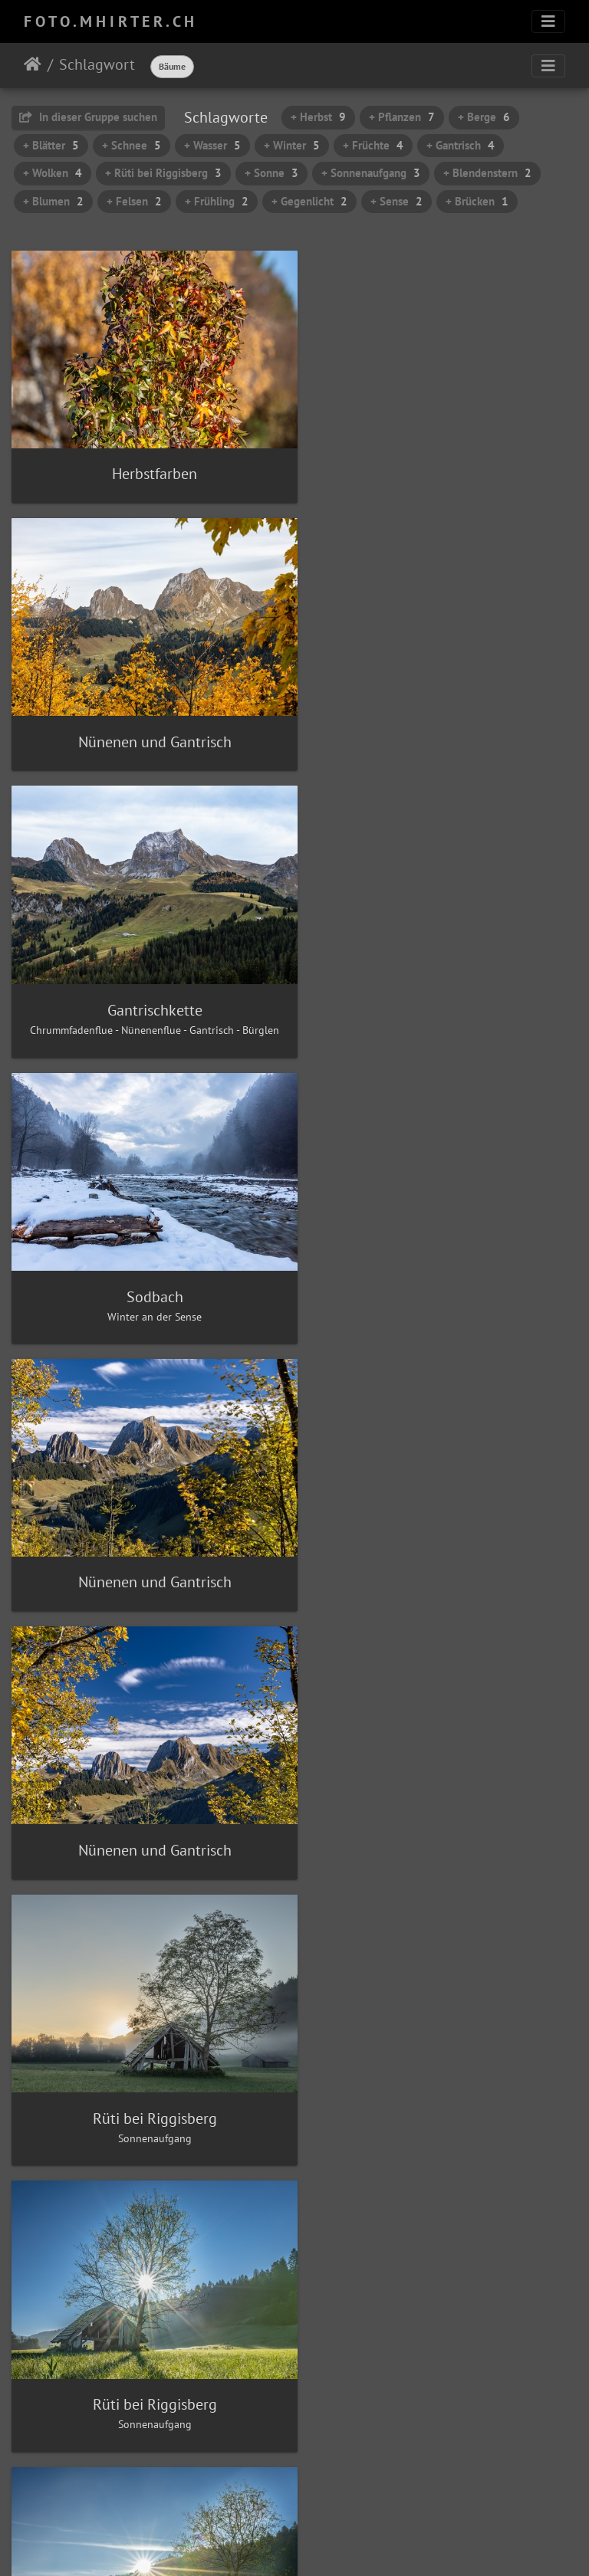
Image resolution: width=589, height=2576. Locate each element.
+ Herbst (318, 117)
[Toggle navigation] (548, 21)
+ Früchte (373, 145)
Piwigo (326, 2543)
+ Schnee (131, 145)
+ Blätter (51, 145)
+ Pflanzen (402, 117)
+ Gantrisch (460, 145)
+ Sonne (271, 173)
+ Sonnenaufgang (370, 173)
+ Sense (396, 201)
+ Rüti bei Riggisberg (163, 173)
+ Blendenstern (487, 173)
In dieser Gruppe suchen (88, 117)
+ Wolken (52, 173)
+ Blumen (53, 201)
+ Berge (484, 117)
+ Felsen (134, 201)
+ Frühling (216, 201)
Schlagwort (97, 64)
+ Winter (292, 145)
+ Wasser (212, 145)
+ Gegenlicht (309, 201)
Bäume (172, 66)
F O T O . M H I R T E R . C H (109, 21)
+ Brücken (477, 201)
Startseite (32, 64)
